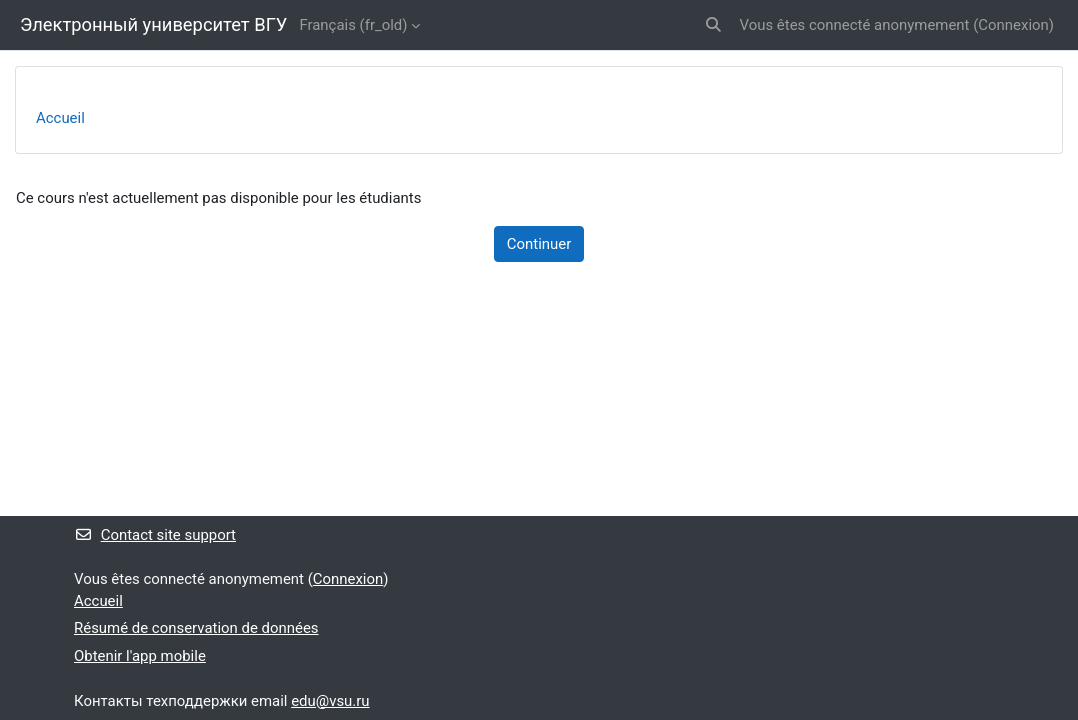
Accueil (60, 118)
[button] (713, 25)
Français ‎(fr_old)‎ (353, 25)
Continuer (539, 244)
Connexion (1013, 25)
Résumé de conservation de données (196, 628)
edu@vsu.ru (330, 701)
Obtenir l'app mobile (140, 656)
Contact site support (155, 535)
